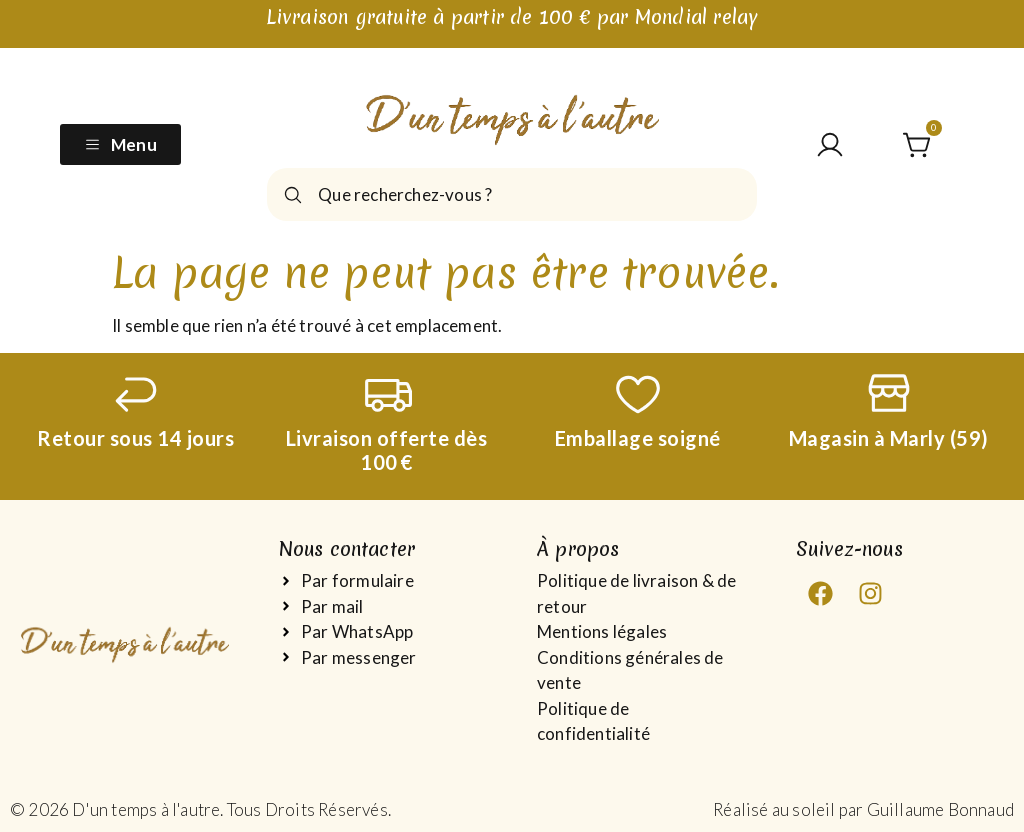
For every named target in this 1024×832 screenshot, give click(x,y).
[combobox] (512, 194)
